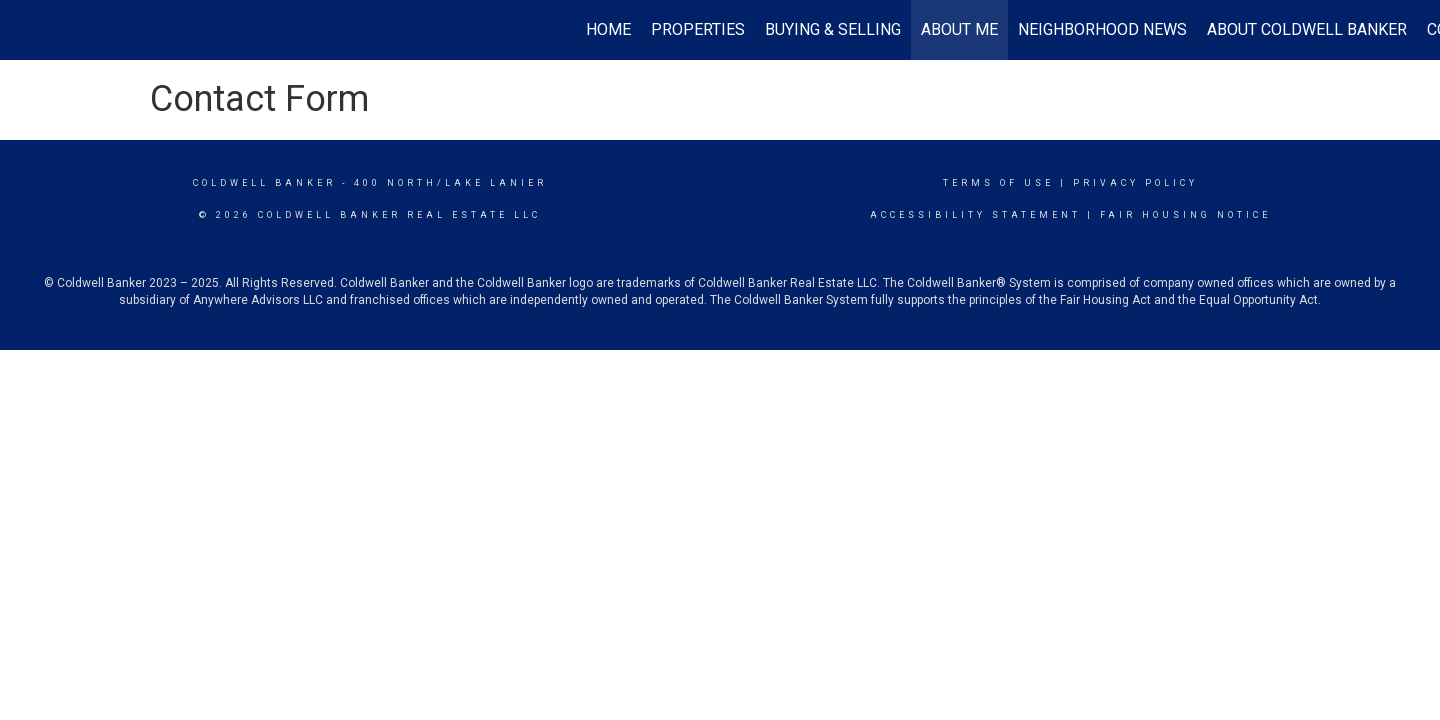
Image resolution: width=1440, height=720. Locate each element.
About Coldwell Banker (1307, 29)
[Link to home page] (25, 30)
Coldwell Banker (264, 183)
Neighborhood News (1102, 29)
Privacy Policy (1135, 183)
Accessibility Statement (975, 215)
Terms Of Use (998, 183)
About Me (959, 29)
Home (608, 29)
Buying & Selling (833, 29)
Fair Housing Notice (1185, 215)
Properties (698, 29)
